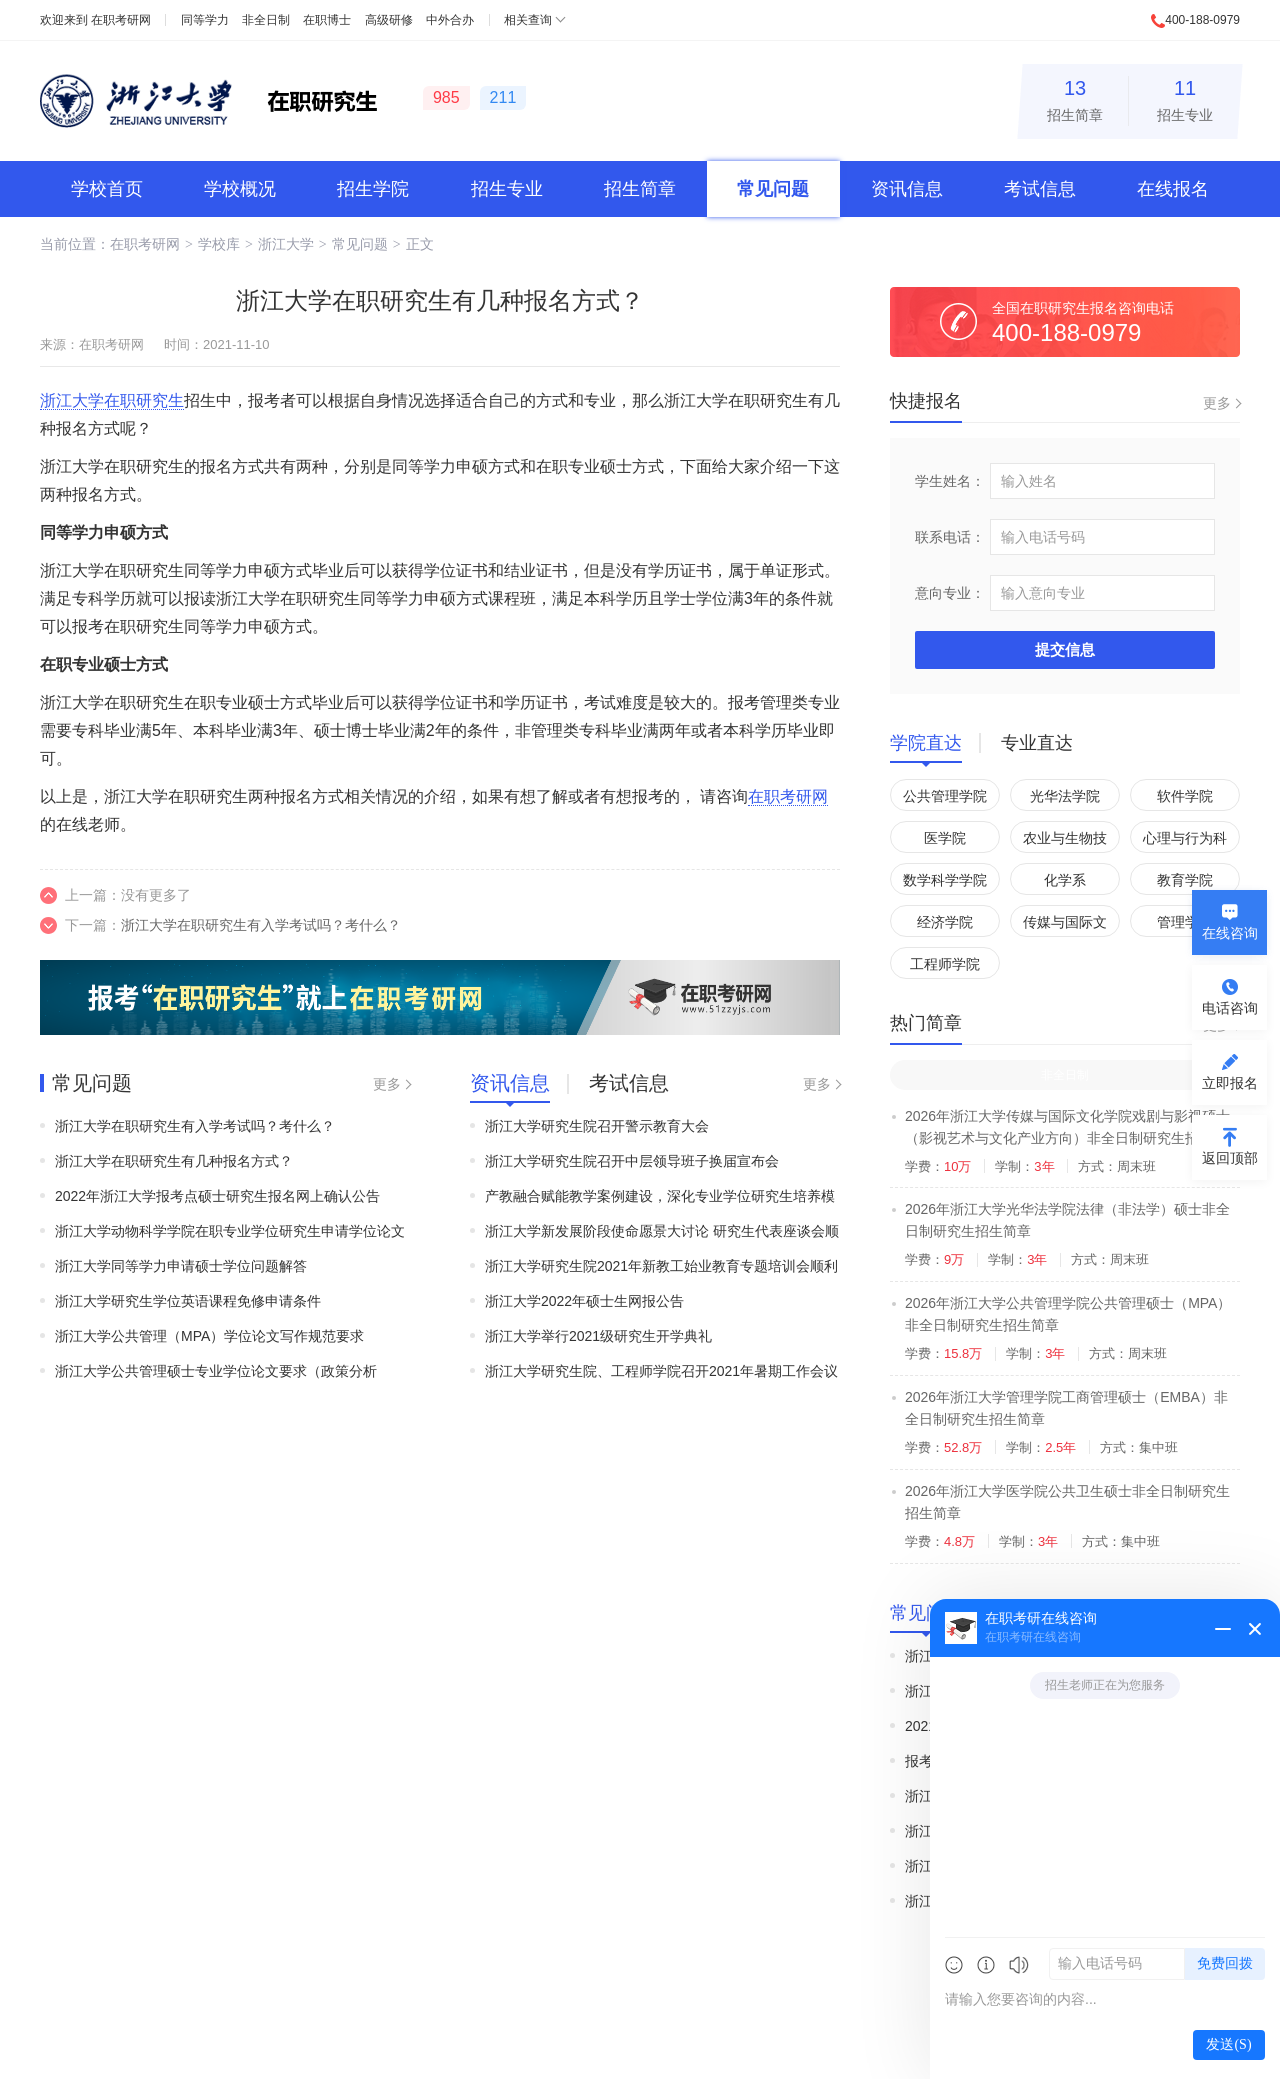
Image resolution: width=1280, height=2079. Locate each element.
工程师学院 (945, 964)
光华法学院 (1065, 796)
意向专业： (950, 593)
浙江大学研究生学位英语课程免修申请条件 (188, 1301)
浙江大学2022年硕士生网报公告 (584, 1301)
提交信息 (1065, 649)
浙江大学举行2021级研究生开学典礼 (598, 1336)
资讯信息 (907, 189)
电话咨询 (1230, 1008)
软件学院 (1185, 796)
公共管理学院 (945, 796)
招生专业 (1185, 97)
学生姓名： (950, 481)
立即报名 (1230, 1083)
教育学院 (1185, 880)
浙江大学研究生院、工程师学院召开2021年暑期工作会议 (661, 1371)
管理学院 (1185, 922)
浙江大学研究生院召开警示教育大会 (597, 1126)
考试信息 (1040, 189)
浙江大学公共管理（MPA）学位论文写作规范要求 (209, 1336)
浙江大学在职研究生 (112, 400)
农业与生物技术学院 (1065, 841)
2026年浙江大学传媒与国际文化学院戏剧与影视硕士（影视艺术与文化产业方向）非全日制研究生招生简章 (1067, 1138)
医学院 (945, 838)
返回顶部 (1230, 1158)
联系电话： (950, 537)
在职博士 (327, 20)
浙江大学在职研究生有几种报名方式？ (174, 1161)
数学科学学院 (945, 880)
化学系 (1065, 880)
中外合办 (450, 20)
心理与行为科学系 (1185, 841)
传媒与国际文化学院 (1065, 925)
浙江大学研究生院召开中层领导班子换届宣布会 (632, 1161)
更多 (387, 1084)
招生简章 (1075, 97)
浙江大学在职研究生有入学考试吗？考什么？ (261, 925)
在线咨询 (1230, 933)
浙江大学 (286, 244)
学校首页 (107, 189)
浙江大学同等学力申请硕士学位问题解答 (181, 1266)
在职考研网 (121, 20)
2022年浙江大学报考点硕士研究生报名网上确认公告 (217, 1196)
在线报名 (1173, 189)
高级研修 (389, 20)
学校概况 (240, 189)
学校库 (219, 244)
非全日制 (266, 20)
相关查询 (528, 20)
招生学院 (373, 189)
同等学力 (205, 20)
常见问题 (773, 189)
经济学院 (945, 922)
